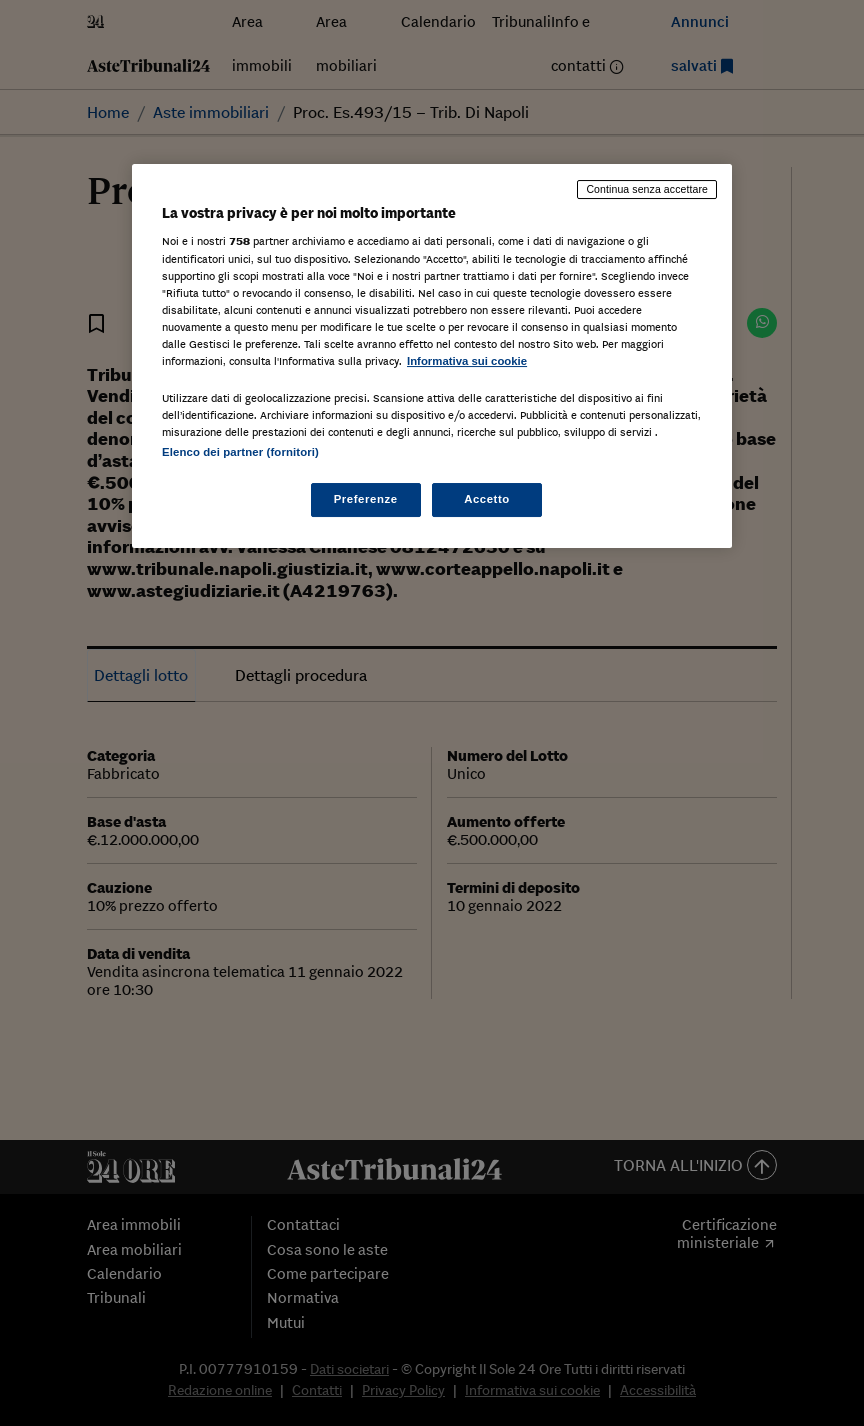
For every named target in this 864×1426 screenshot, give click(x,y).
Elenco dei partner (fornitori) (240, 452)
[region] (432, 356)
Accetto (487, 499)
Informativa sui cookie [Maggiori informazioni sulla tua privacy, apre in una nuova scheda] (467, 361)
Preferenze (366, 499)
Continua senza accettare (647, 189)
